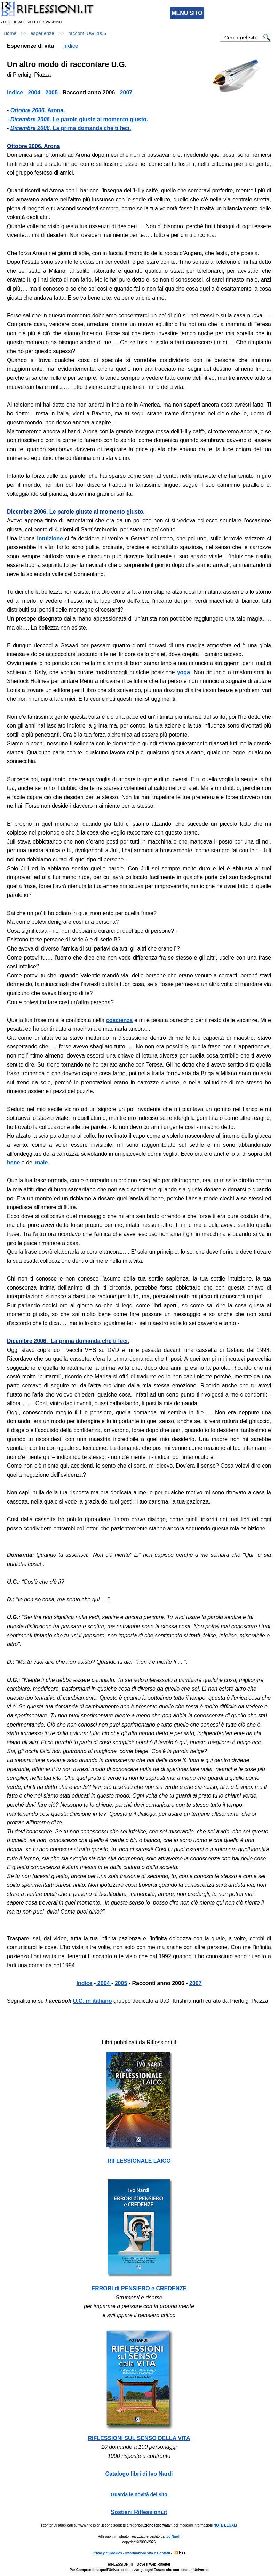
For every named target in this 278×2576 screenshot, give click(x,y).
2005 (121, 1983)
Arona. (37, 110)
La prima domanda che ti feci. (70, 128)
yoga (183, 672)
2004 (103, 1983)
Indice (70, 46)
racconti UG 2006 (87, 33)
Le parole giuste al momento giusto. (79, 119)
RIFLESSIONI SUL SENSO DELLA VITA (139, 2438)
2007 (195, 1983)
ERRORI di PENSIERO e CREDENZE (139, 2288)
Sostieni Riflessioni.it (139, 2512)
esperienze (43, 33)
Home (9, 33)
